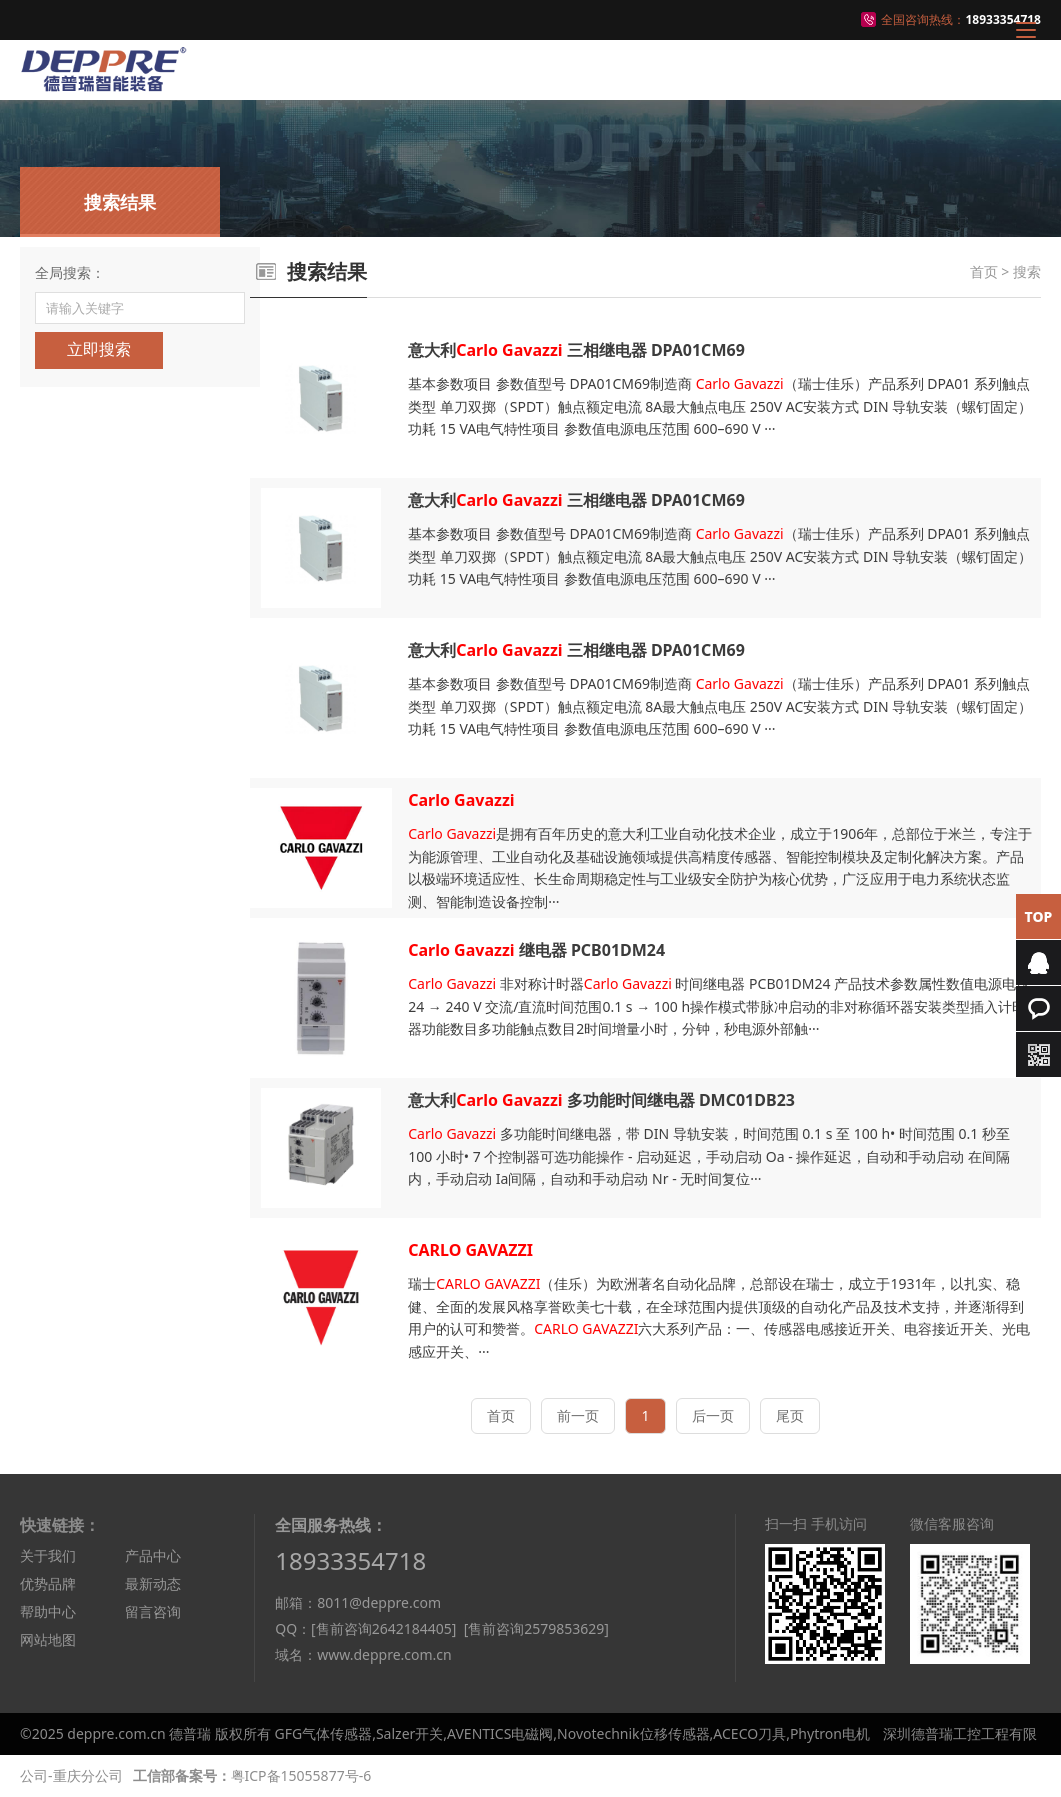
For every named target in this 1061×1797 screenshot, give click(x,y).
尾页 (790, 1415)
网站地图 (48, 1639)
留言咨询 (153, 1611)
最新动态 (153, 1583)
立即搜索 (99, 349)
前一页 (578, 1415)
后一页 (713, 1415)
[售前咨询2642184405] (383, 1628)
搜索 (1027, 271)
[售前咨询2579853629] (536, 1628)
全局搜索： (70, 272)
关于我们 (48, 1555)
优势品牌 (48, 1583)
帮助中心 (48, 1611)
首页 (984, 271)
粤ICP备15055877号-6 (301, 1775)
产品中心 (153, 1555)
